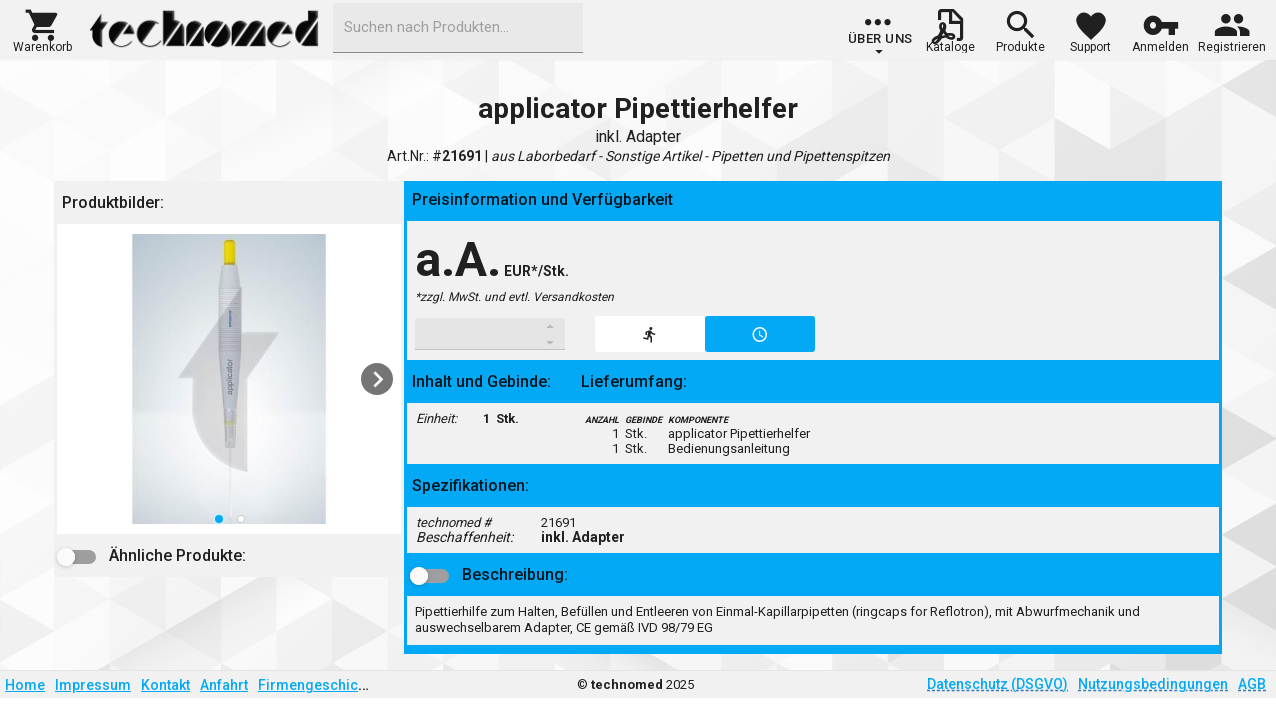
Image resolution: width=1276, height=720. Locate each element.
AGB (1252, 684)
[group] (880, 35)
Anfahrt (224, 685)
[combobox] (458, 28)
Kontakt (165, 685)
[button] (42, 29)
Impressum (93, 685)
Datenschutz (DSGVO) (997, 684)
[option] (229, 379)
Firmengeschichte (318, 685)
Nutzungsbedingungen (1153, 684)
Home (25, 685)
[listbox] (229, 379)
